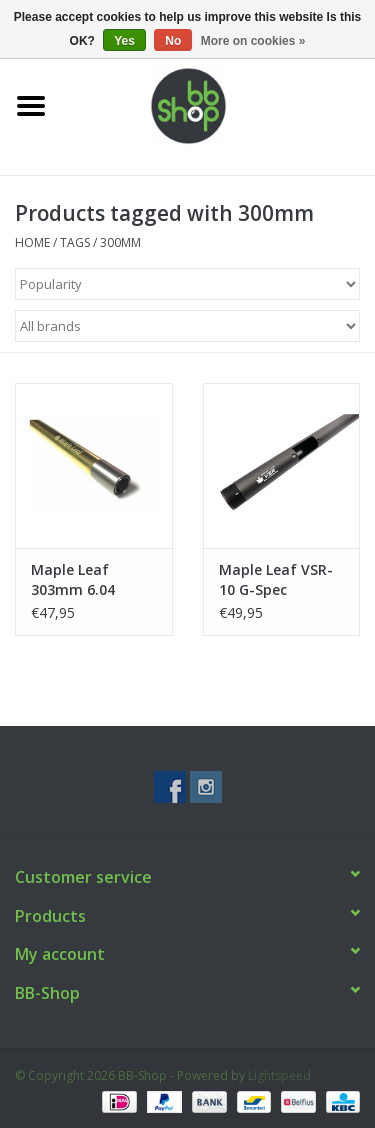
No (173, 41)
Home (32, 242)
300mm (120, 242)
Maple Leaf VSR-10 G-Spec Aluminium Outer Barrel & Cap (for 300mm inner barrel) (279, 580)
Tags (75, 242)
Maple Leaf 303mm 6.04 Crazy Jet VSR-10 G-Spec (89, 580)
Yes (124, 41)
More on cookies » (253, 41)
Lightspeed (279, 1075)
